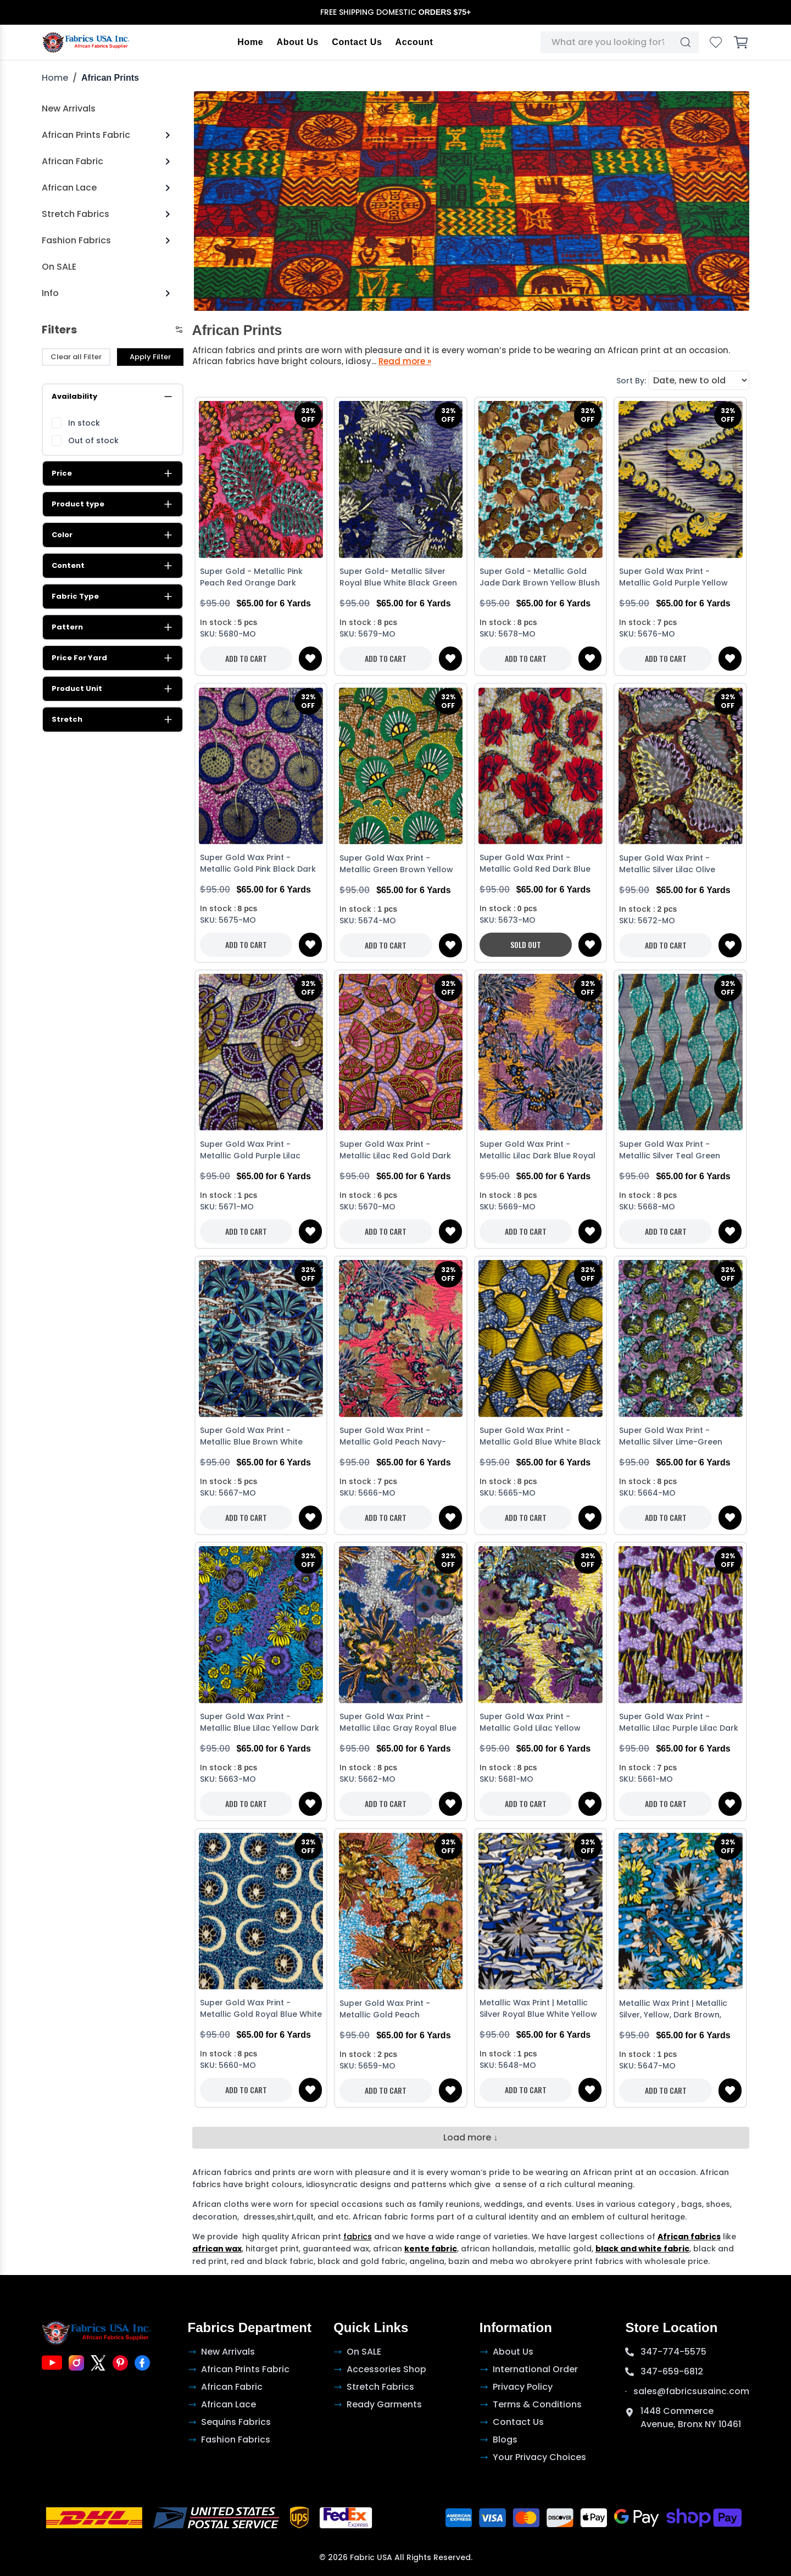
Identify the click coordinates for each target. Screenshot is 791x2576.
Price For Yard (113, 658)
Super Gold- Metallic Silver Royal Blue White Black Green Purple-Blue (398, 578)
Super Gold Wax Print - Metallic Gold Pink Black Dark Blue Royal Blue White (258, 864)
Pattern (113, 627)
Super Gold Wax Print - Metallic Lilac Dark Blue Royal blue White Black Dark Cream (538, 1151)
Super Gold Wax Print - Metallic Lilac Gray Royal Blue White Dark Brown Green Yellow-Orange (397, 1723)
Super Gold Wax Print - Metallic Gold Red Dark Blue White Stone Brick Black (535, 864)
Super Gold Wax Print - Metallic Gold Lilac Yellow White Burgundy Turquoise (532, 1723)
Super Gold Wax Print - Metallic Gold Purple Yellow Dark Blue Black (673, 578)
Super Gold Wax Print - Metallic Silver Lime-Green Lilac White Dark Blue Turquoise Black (670, 1437)
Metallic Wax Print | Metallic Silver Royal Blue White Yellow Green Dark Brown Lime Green (539, 2010)
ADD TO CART (246, 658)
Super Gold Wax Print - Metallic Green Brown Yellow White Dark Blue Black (396, 864)
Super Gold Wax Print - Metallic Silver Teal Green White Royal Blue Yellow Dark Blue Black (676, 1151)
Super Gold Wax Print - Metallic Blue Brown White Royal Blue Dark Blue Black (253, 1437)
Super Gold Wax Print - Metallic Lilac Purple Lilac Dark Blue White (678, 1723)
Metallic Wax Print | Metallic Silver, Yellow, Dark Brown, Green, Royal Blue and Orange (679, 2010)
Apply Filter (150, 357)
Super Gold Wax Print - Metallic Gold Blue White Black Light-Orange (540, 1437)
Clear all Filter (76, 357)
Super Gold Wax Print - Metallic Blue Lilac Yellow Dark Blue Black (259, 1723)
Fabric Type (113, 596)
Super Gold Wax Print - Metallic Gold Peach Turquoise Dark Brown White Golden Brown (396, 2010)
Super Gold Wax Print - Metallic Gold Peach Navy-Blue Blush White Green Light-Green (398, 1437)
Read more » (404, 361)
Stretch (113, 719)
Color (113, 534)
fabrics (357, 2236)
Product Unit (113, 688)
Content (113, 565)
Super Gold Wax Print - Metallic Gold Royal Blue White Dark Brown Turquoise (261, 2010)
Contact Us (357, 42)
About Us (298, 42)
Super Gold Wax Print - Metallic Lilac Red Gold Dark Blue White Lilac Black (395, 1151)
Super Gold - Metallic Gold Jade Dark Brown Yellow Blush (540, 577)
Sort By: (631, 380)
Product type (113, 504)
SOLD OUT (525, 945)
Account (414, 42)
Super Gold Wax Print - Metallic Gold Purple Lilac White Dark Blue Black (250, 1151)
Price (113, 473)
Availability (113, 396)
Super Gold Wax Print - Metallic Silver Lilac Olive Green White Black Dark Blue (676, 864)
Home (251, 42)
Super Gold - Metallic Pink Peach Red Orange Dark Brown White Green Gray (251, 578)
